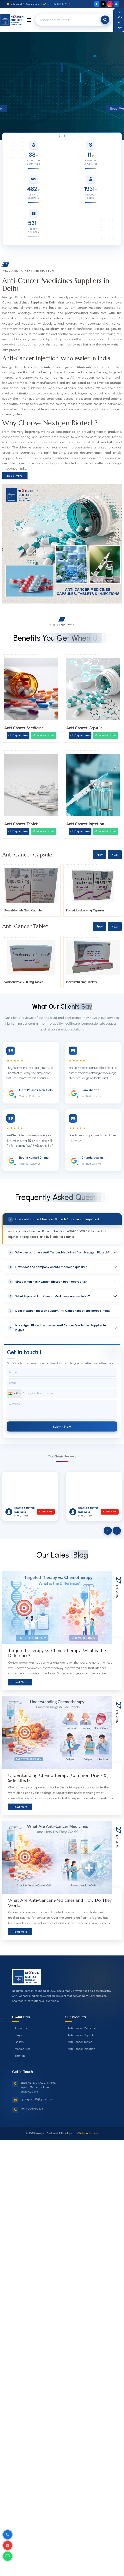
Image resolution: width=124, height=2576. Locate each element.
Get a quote (121, 20)
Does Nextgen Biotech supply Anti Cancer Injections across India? (59, 1310)
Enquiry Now (18, 735)
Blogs (18, 2035)
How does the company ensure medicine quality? (47, 1267)
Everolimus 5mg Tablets (81, 982)
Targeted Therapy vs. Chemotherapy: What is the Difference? (57, 1653)
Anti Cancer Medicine (24, 728)
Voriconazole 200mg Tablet (23, 982)
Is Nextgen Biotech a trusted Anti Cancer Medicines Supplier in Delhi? (57, 1328)
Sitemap (20, 2055)
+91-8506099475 (55, 4)
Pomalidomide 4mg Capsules (85, 910)
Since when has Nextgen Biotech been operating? (47, 1281)
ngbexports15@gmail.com (23, 4)
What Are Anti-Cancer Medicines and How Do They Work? (60, 1903)
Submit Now (62, 1426)
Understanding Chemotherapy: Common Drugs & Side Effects (57, 1778)
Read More (59, 108)
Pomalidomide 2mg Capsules (23, 910)
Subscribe (45, 1511)
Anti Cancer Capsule (84, 728)
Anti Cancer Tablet (21, 824)
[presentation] (108, 1531)
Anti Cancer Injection (85, 824)
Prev (99, 854)
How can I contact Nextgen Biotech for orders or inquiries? (53, 1219)
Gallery (19, 2042)
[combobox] (14, 1393)
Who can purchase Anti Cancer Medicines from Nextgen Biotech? (59, 1252)
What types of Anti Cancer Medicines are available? (49, 1296)
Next (115, 854)
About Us (21, 2028)
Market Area (23, 2049)
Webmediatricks (88, 2133)
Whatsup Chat (43, 735)
